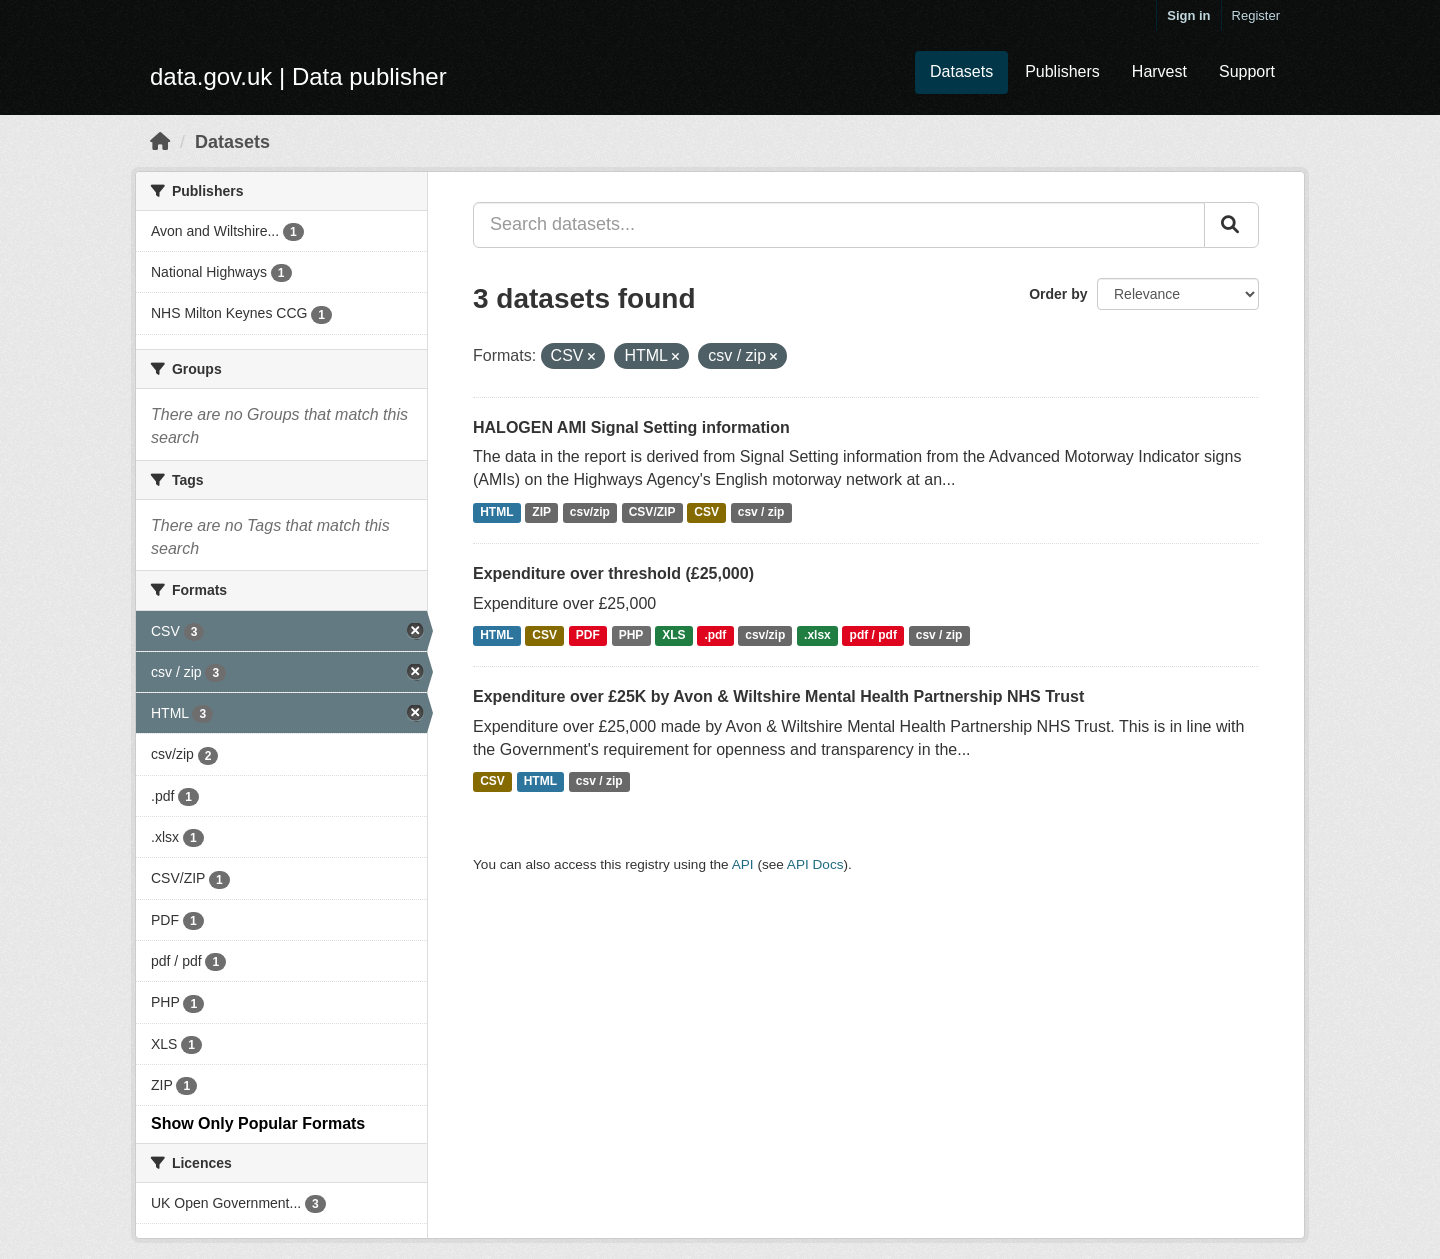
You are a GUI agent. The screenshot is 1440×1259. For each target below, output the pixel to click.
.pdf (715, 636)
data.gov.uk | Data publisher (298, 76)
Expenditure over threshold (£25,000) (613, 573)
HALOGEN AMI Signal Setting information (631, 427)
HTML (496, 512)
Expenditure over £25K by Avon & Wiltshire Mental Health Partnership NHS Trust (778, 696)
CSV (706, 512)
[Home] (160, 142)
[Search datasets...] (839, 225)
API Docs (815, 864)
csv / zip (761, 512)
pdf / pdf (873, 636)
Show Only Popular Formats (258, 1123)
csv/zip (590, 512)
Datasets (961, 71)
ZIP (541, 512)
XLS (673, 636)
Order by (1058, 294)
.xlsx (817, 636)
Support (1247, 71)
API (743, 864)
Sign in (1188, 15)
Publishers (1062, 71)
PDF (588, 636)
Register (1256, 15)
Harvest (1159, 71)
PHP (631, 636)
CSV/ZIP (652, 512)
